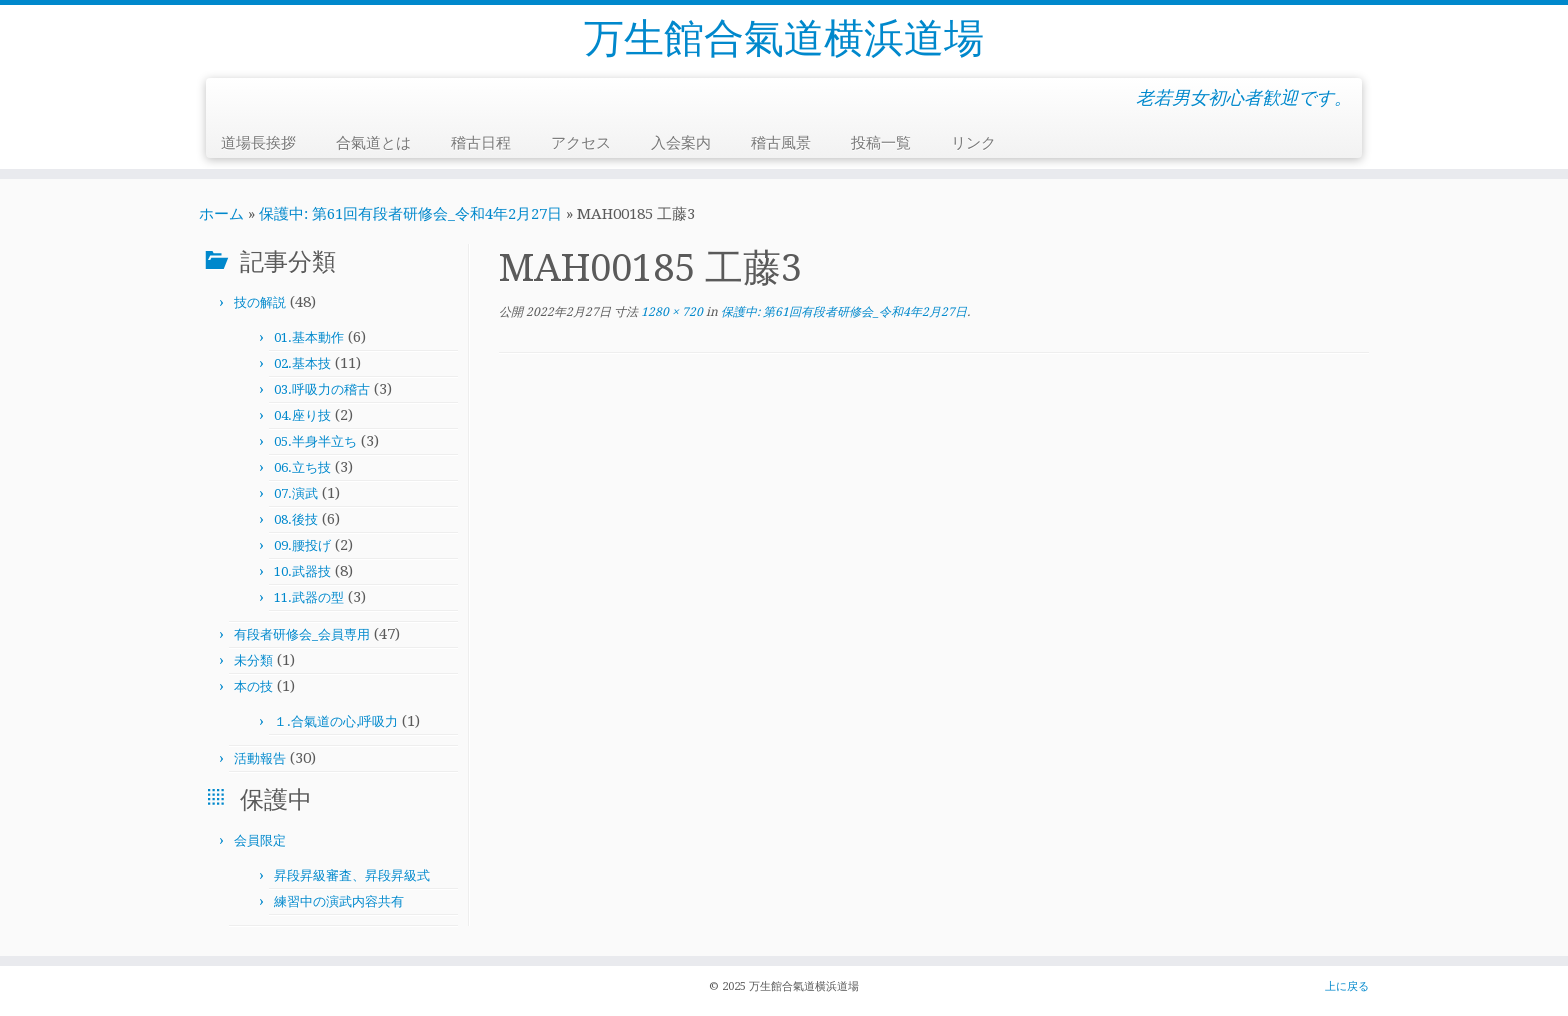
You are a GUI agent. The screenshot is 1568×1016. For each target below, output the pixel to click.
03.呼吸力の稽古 (322, 389)
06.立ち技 (302, 467)
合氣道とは (373, 143)
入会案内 (681, 143)
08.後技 (296, 519)
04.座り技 (302, 415)
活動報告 (260, 758)
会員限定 (260, 840)
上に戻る (1347, 986)
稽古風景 (781, 143)
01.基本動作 (309, 337)
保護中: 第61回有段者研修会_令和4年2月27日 (410, 214)
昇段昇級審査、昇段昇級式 (352, 875)
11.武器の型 (309, 597)
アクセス (581, 143)
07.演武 (296, 493)
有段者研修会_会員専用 (302, 634)
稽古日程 (481, 143)
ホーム (221, 214)
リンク (973, 143)
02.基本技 (302, 363)
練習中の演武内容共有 (339, 901)
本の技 (253, 686)
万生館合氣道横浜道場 (784, 38)
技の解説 (260, 302)
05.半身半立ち (315, 441)
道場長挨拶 (258, 143)
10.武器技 (302, 571)
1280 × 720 (670, 312)
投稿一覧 (881, 143)
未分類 (253, 660)
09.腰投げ (302, 545)
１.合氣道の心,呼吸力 (336, 721)
